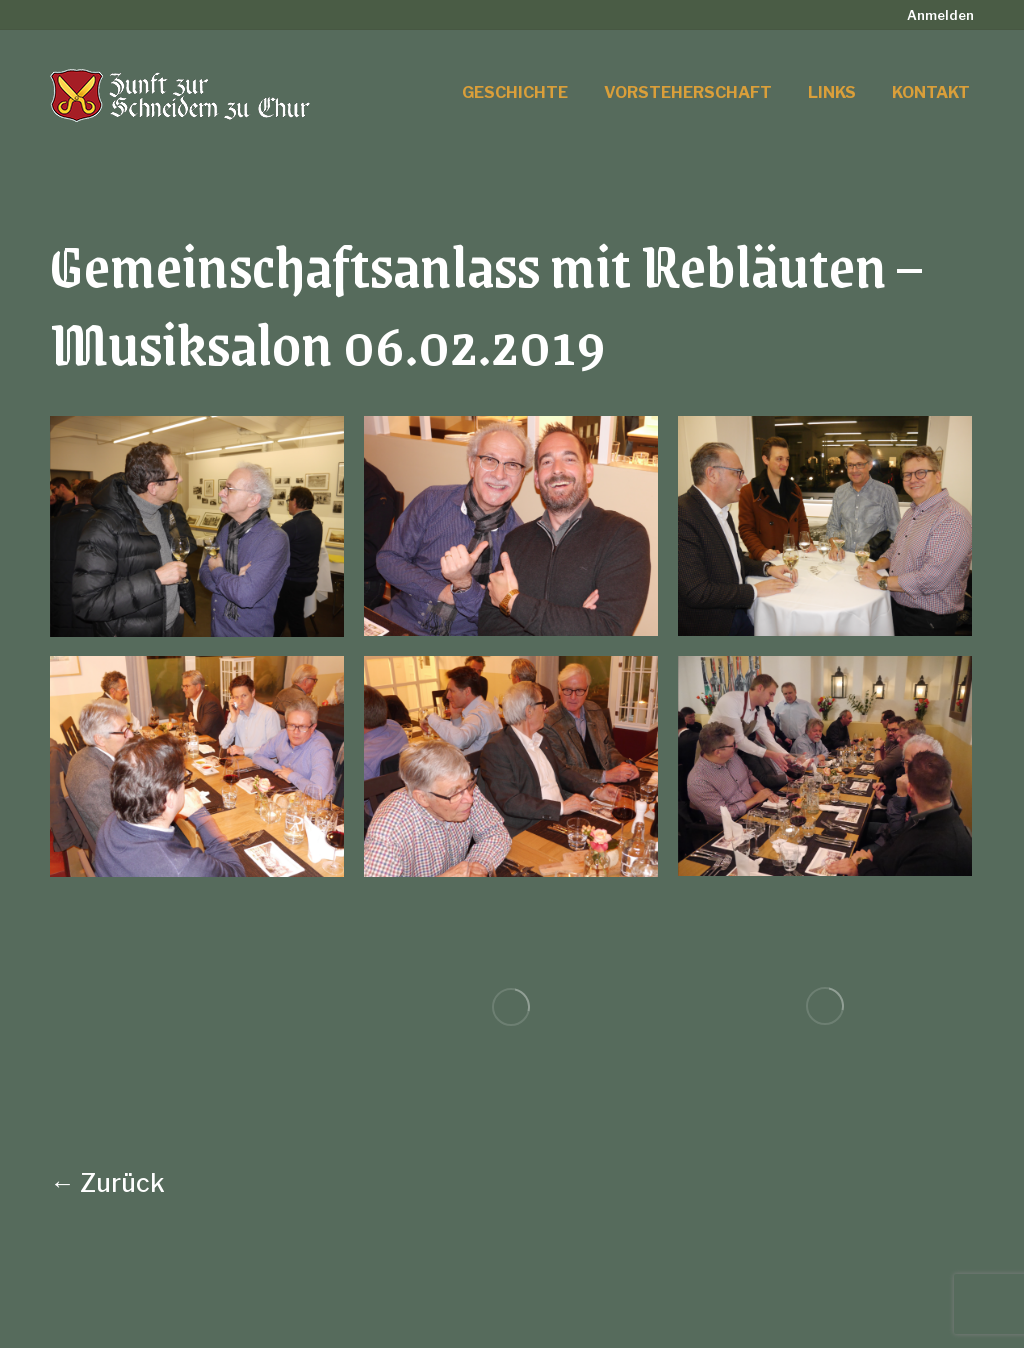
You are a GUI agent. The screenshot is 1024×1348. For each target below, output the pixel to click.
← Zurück (107, 1183)
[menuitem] (940, 15)
